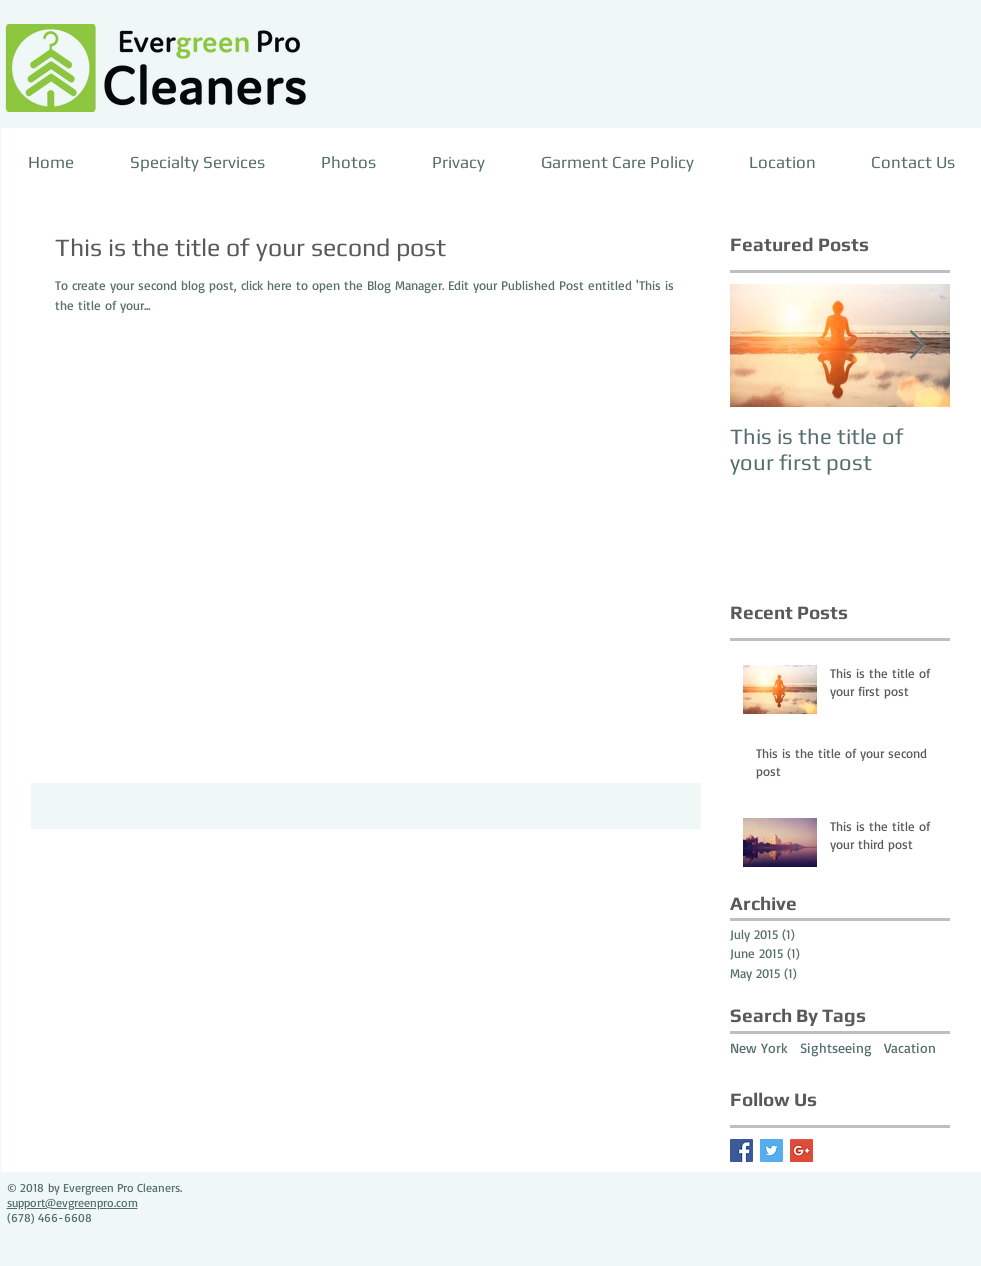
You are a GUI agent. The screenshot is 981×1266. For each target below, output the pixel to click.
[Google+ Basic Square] (801, 1150)
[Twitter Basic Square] (771, 1150)
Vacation (910, 1047)
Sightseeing (836, 1047)
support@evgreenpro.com (72, 1202)
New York (759, 1047)
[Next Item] (918, 345)
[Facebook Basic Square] (741, 1150)
